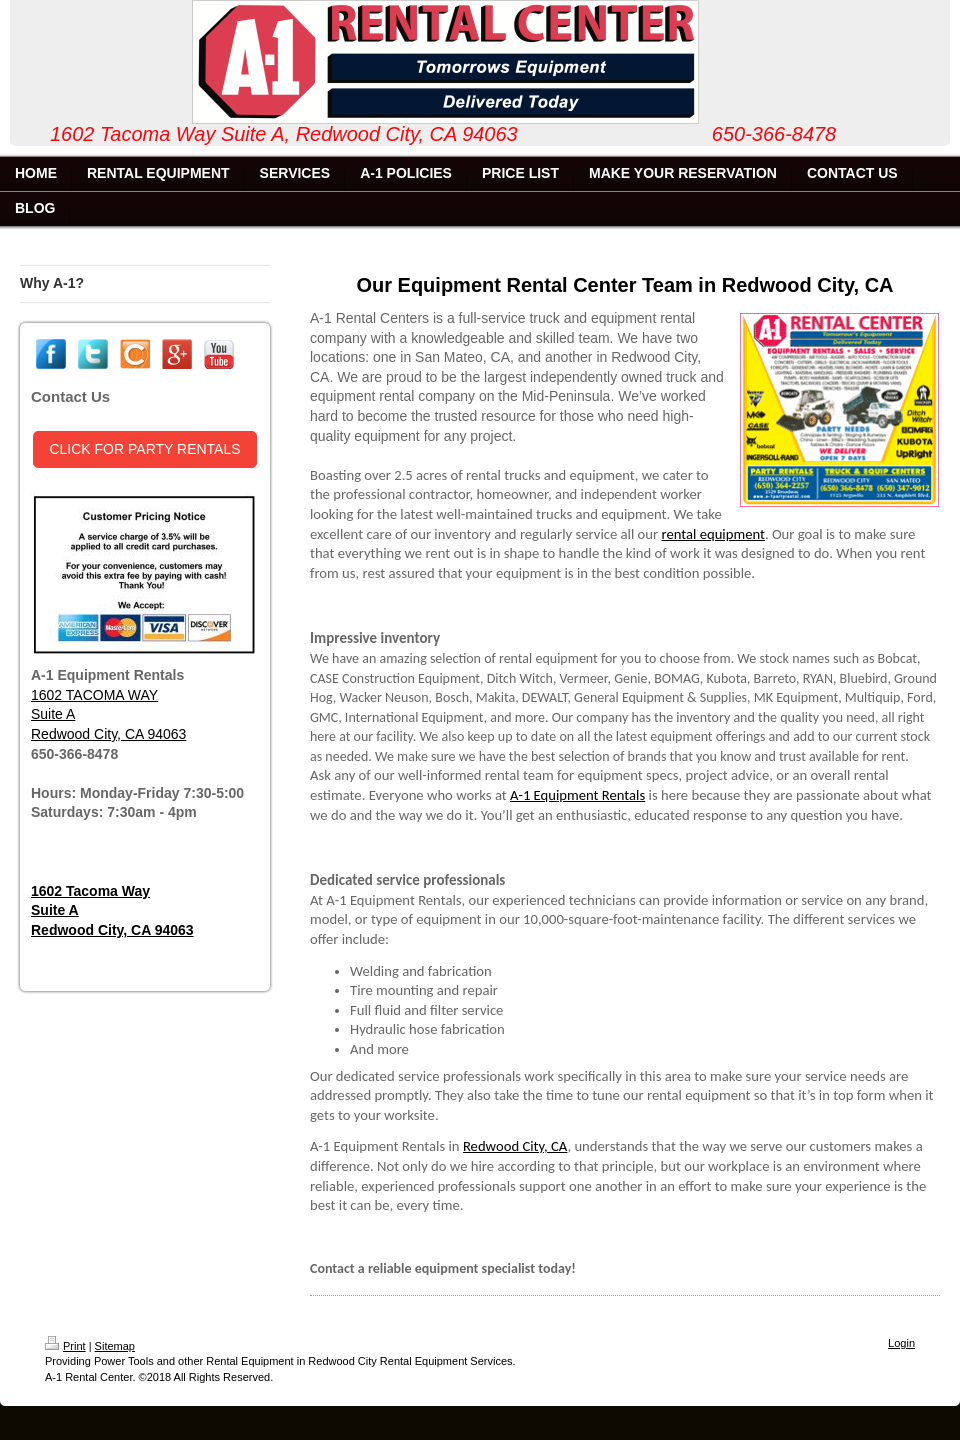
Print (65, 1346)
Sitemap (115, 1346)
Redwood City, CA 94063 (108, 734)
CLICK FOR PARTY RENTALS (144, 449)
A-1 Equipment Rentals (577, 795)
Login (901, 1343)
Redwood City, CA (515, 1146)
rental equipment (712, 534)
